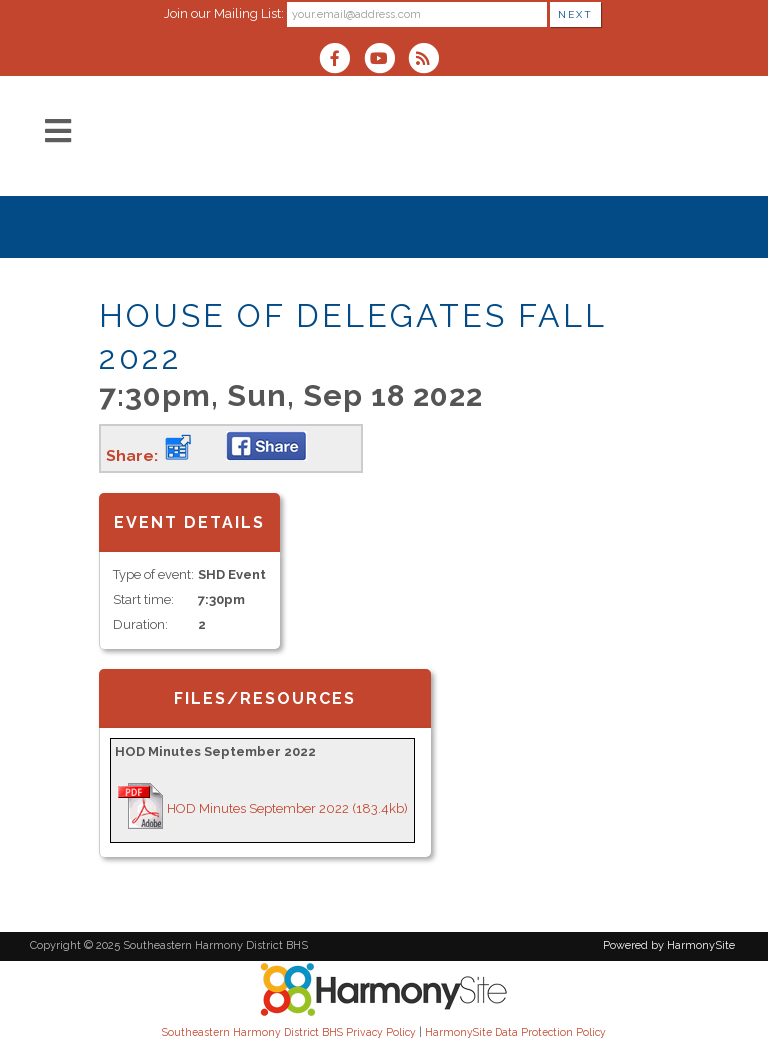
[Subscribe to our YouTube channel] (385, 60)
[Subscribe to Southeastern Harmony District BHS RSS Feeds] (428, 60)
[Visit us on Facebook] (341, 60)
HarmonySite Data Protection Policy (515, 1032)
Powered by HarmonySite (669, 945)
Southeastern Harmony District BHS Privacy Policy (289, 1032)
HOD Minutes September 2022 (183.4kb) (287, 808)
